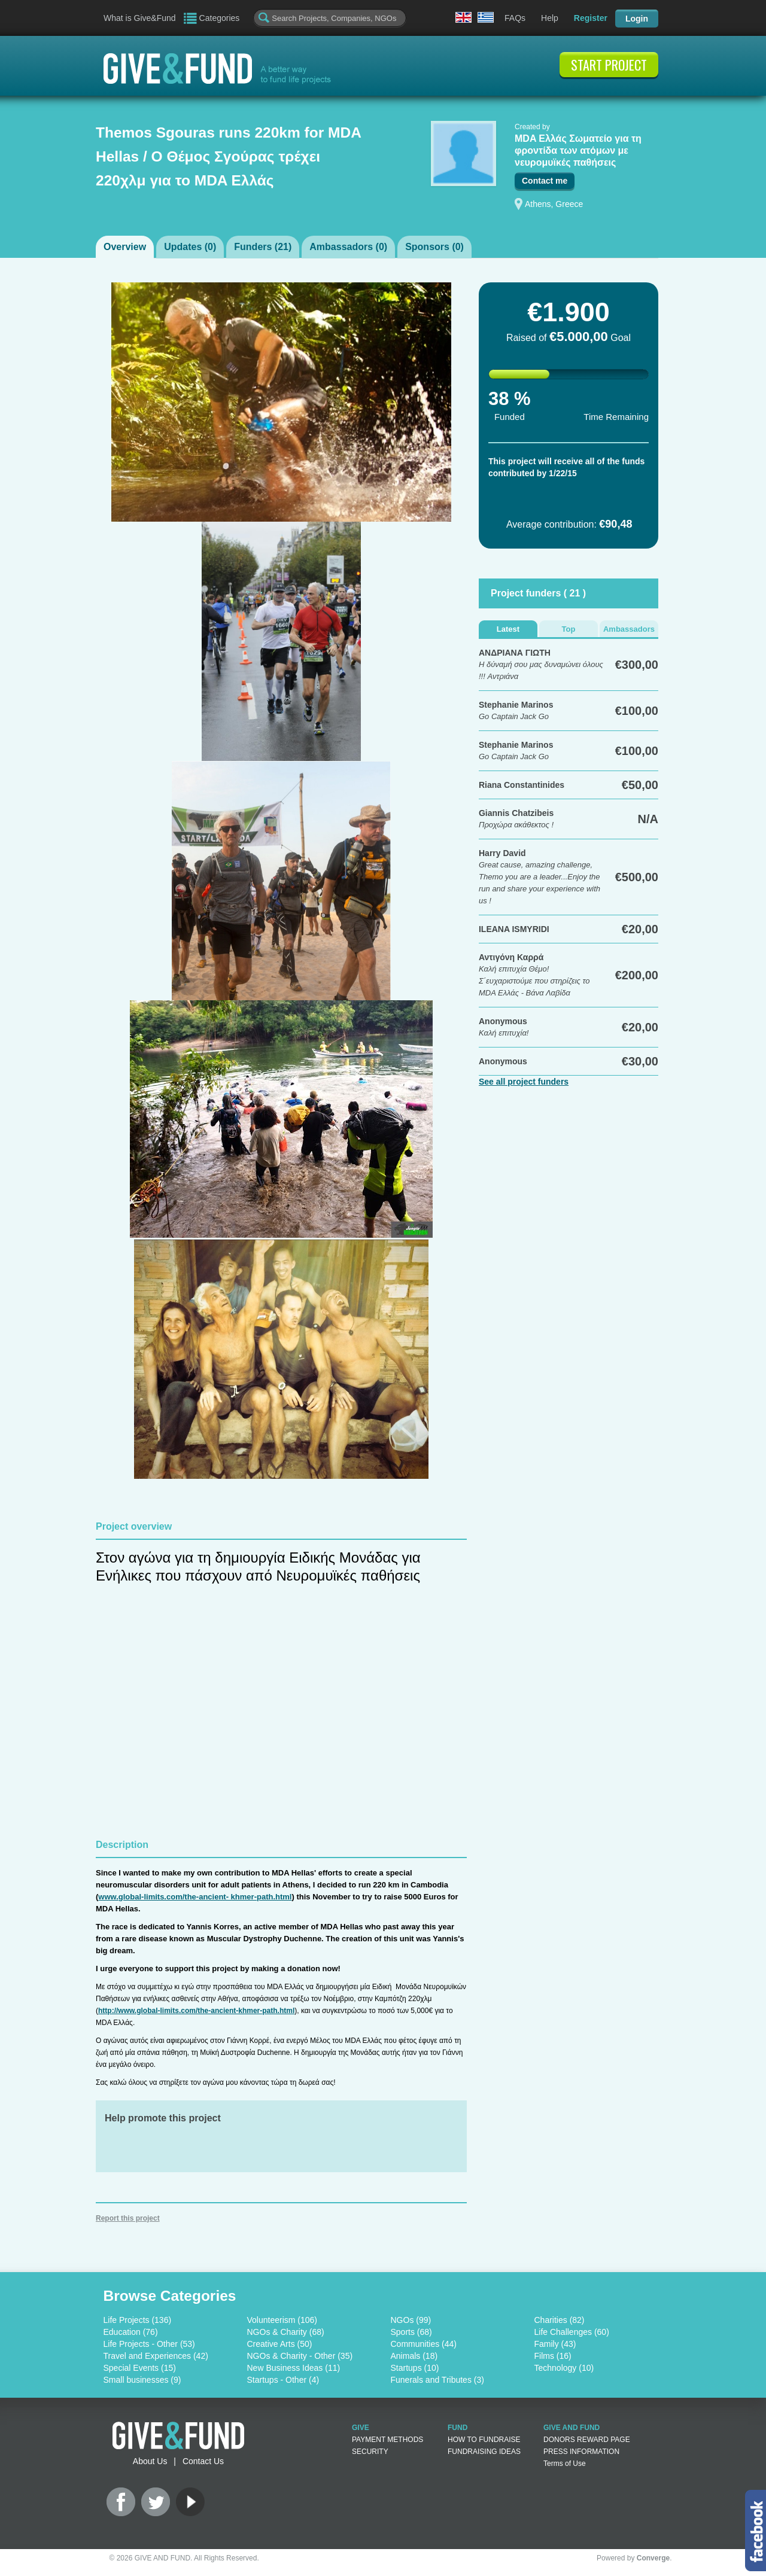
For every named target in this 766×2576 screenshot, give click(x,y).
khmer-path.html (260, 1896)
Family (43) (555, 2344)
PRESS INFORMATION (581, 2451)
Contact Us (203, 2461)
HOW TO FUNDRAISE (484, 2439)
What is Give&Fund (140, 18)
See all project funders (524, 1081)
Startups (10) (415, 2368)
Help (549, 18)
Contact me (544, 180)
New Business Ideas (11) (294, 2368)
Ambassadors (629, 629)
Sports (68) (411, 2332)
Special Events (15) (140, 2368)
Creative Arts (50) (279, 2344)
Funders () (262, 247)
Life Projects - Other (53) (149, 2344)
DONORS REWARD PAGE (586, 2439)
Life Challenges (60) (571, 2332)
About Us (150, 2461)
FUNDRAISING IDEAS (484, 2451)
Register (590, 18)
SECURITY (370, 2451)
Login (636, 18)
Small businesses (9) (142, 2380)
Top (569, 629)
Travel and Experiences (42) (156, 2356)
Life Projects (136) (138, 2320)
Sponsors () (434, 247)
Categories (219, 18)
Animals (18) (414, 2356)
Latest (508, 629)
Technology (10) (564, 2368)
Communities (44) (424, 2344)
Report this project (128, 2218)
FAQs (514, 18)
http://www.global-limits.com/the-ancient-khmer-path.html (196, 2010)
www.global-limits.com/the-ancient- (163, 1896)
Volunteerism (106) (282, 2320)
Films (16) (553, 2356)
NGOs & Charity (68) (285, 2332)
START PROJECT (609, 64)
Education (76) (131, 2332)
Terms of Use (564, 2463)
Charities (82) (559, 2320)
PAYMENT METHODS (387, 2439)
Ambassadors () (348, 247)
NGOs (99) (411, 2320)
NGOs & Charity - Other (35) (300, 2356)
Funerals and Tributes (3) (437, 2380)
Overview (125, 247)
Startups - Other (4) (283, 2380)
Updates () (190, 247)
